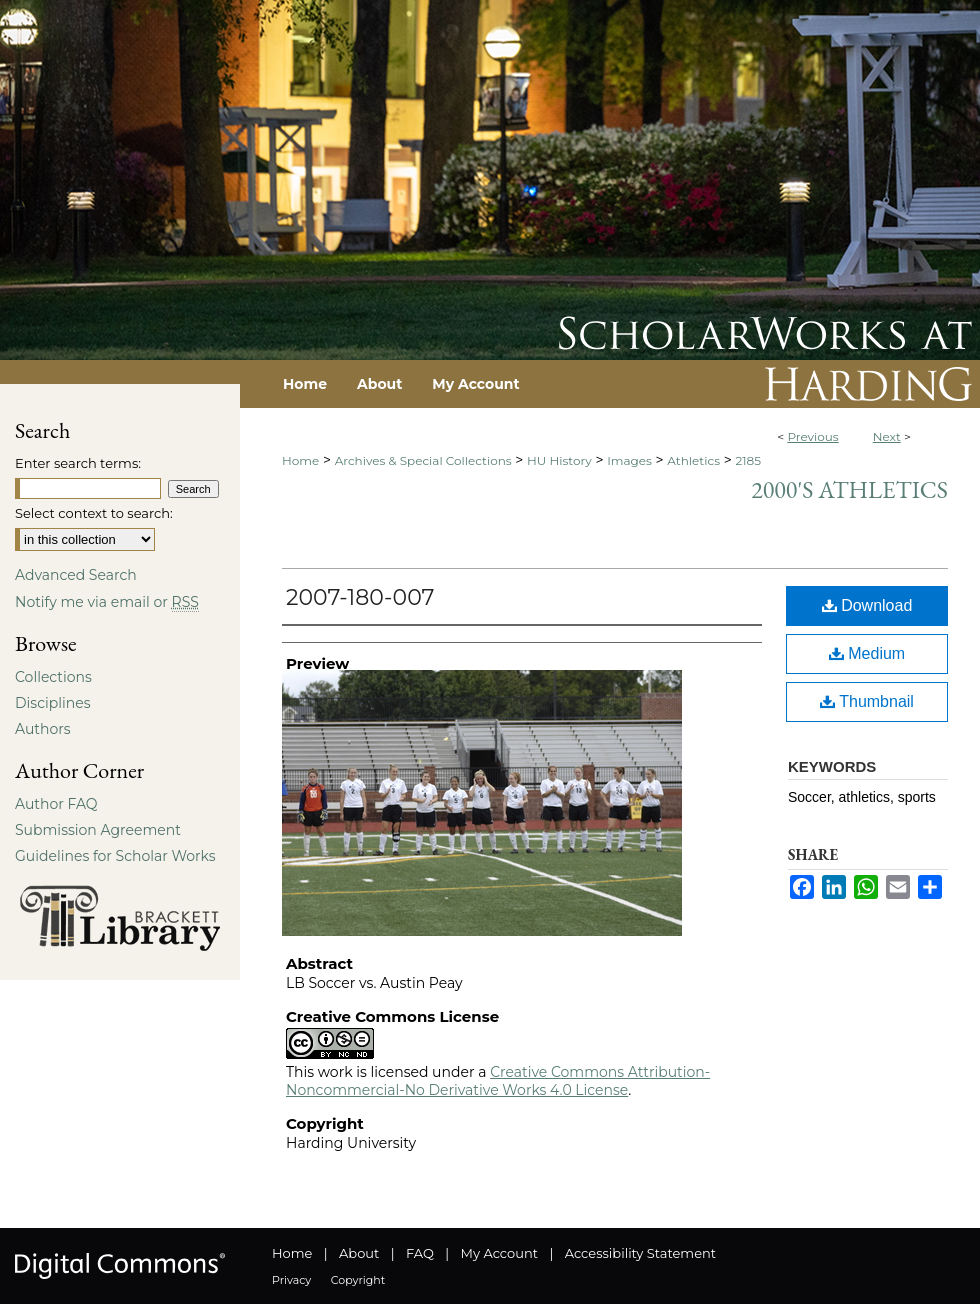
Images (629, 460)
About (359, 1253)
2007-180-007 (360, 597)
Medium (867, 653)
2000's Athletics (849, 489)
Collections (53, 677)
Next (887, 436)
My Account (499, 1253)
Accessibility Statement (640, 1253)
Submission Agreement (98, 830)
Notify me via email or (107, 602)
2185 (748, 460)
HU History (559, 460)
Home (300, 460)
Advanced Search (76, 575)
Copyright (358, 1280)
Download (867, 605)
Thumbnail (867, 701)
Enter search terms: (78, 463)
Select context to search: (94, 513)
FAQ (420, 1253)
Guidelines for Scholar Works (115, 856)
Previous (812, 436)
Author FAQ (56, 804)
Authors (43, 729)
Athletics (693, 460)
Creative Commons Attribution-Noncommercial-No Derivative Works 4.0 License (498, 1081)
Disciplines (52, 703)
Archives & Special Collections (423, 460)
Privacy (291, 1280)
